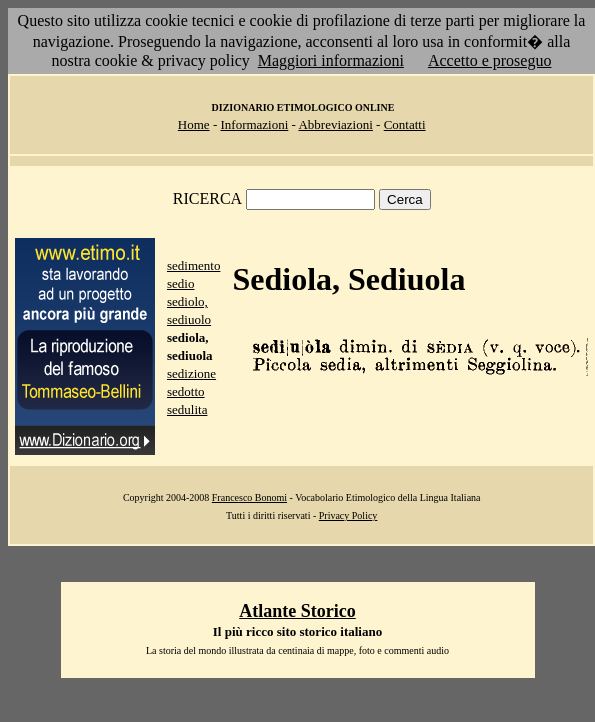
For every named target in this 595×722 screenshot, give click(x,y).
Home (194, 124)
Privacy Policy (348, 515)
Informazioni (254, 124)
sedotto (186, 391)
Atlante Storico (297, 611)
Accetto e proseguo (490, 60)
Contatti (405, 124)
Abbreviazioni (335, 124)
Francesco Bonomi (249, 497)
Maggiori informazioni (331, 60)
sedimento (193, 265)
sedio (180, 283)
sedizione (191, 373)
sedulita (187, 409)
